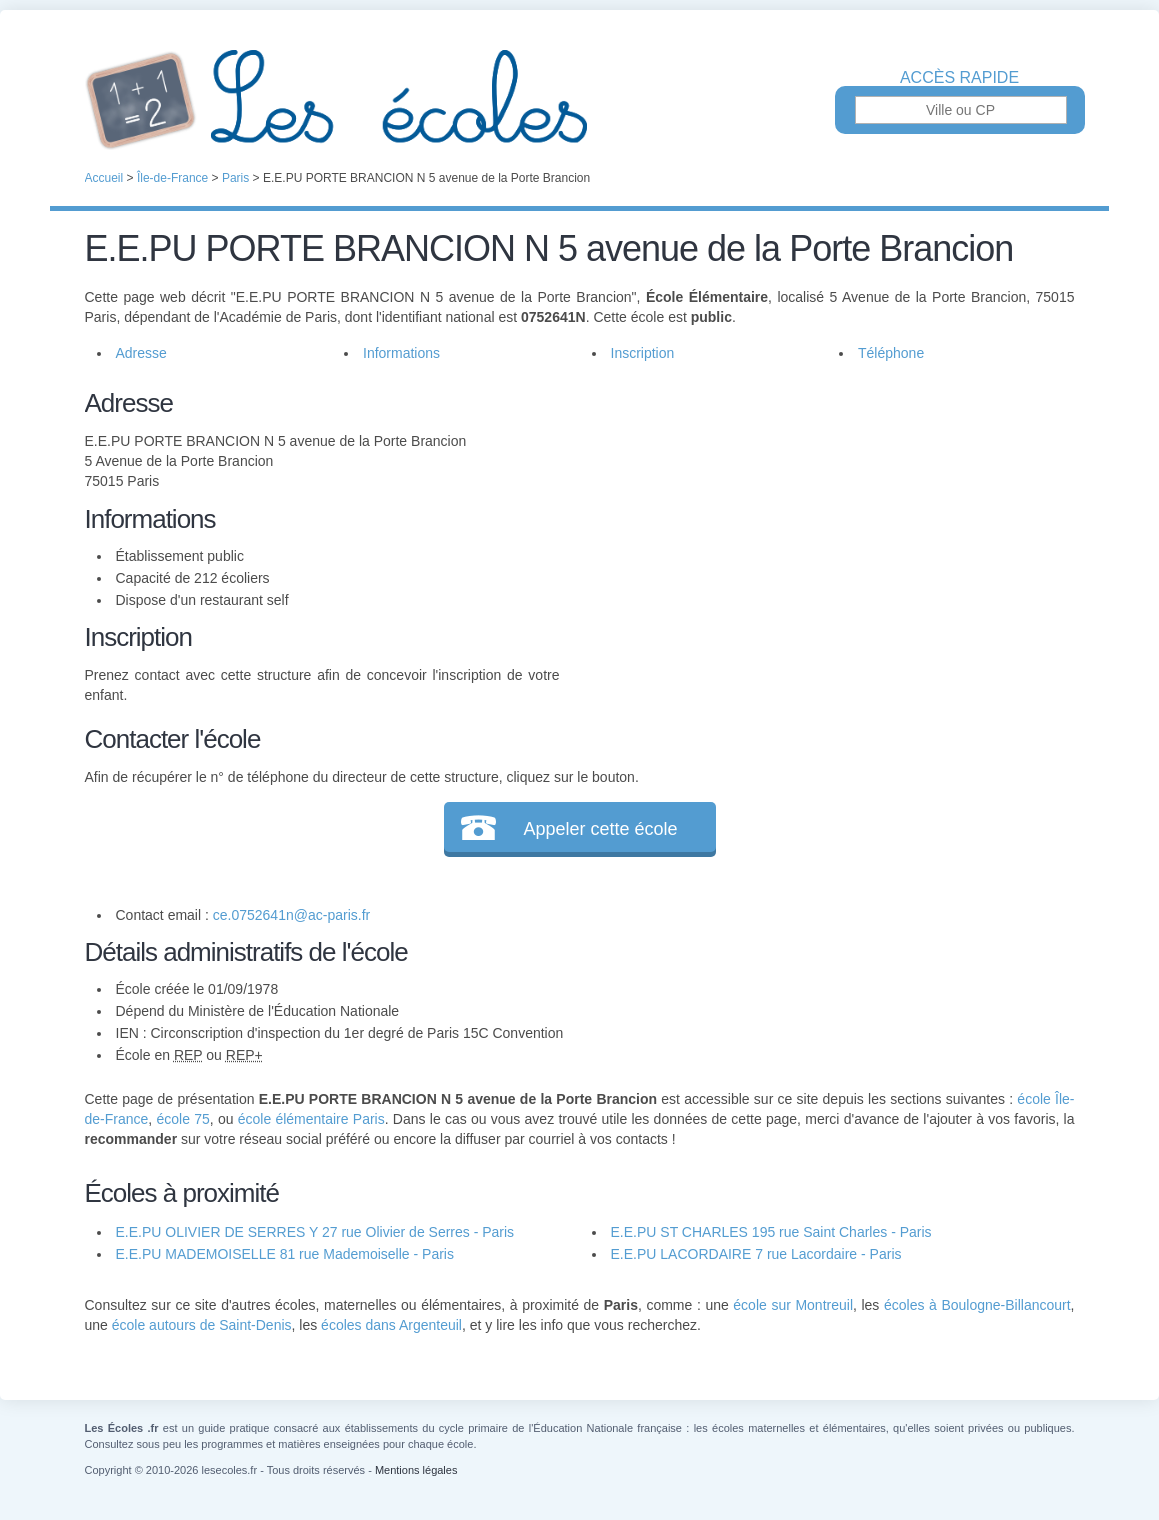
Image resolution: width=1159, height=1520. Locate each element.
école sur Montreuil (793, 1305)
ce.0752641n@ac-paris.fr (291, 915)
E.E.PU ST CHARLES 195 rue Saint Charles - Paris (771, 1232)
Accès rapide (959, 78)
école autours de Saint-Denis (202, 1325)
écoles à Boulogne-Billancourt (977, 1305)
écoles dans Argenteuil (391, 1325)
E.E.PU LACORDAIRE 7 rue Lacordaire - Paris (756, 1254)
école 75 (182, 1119)
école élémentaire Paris (311, 1119)
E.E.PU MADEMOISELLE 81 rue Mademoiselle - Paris (285, 1254)
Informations (401, 353)
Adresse (141, 353)
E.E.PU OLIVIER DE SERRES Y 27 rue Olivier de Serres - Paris (315, 1232)
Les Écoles (580, 100)
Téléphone (891, 353)
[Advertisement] (817, 524)
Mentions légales (416, 1470)
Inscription (643, 353)
